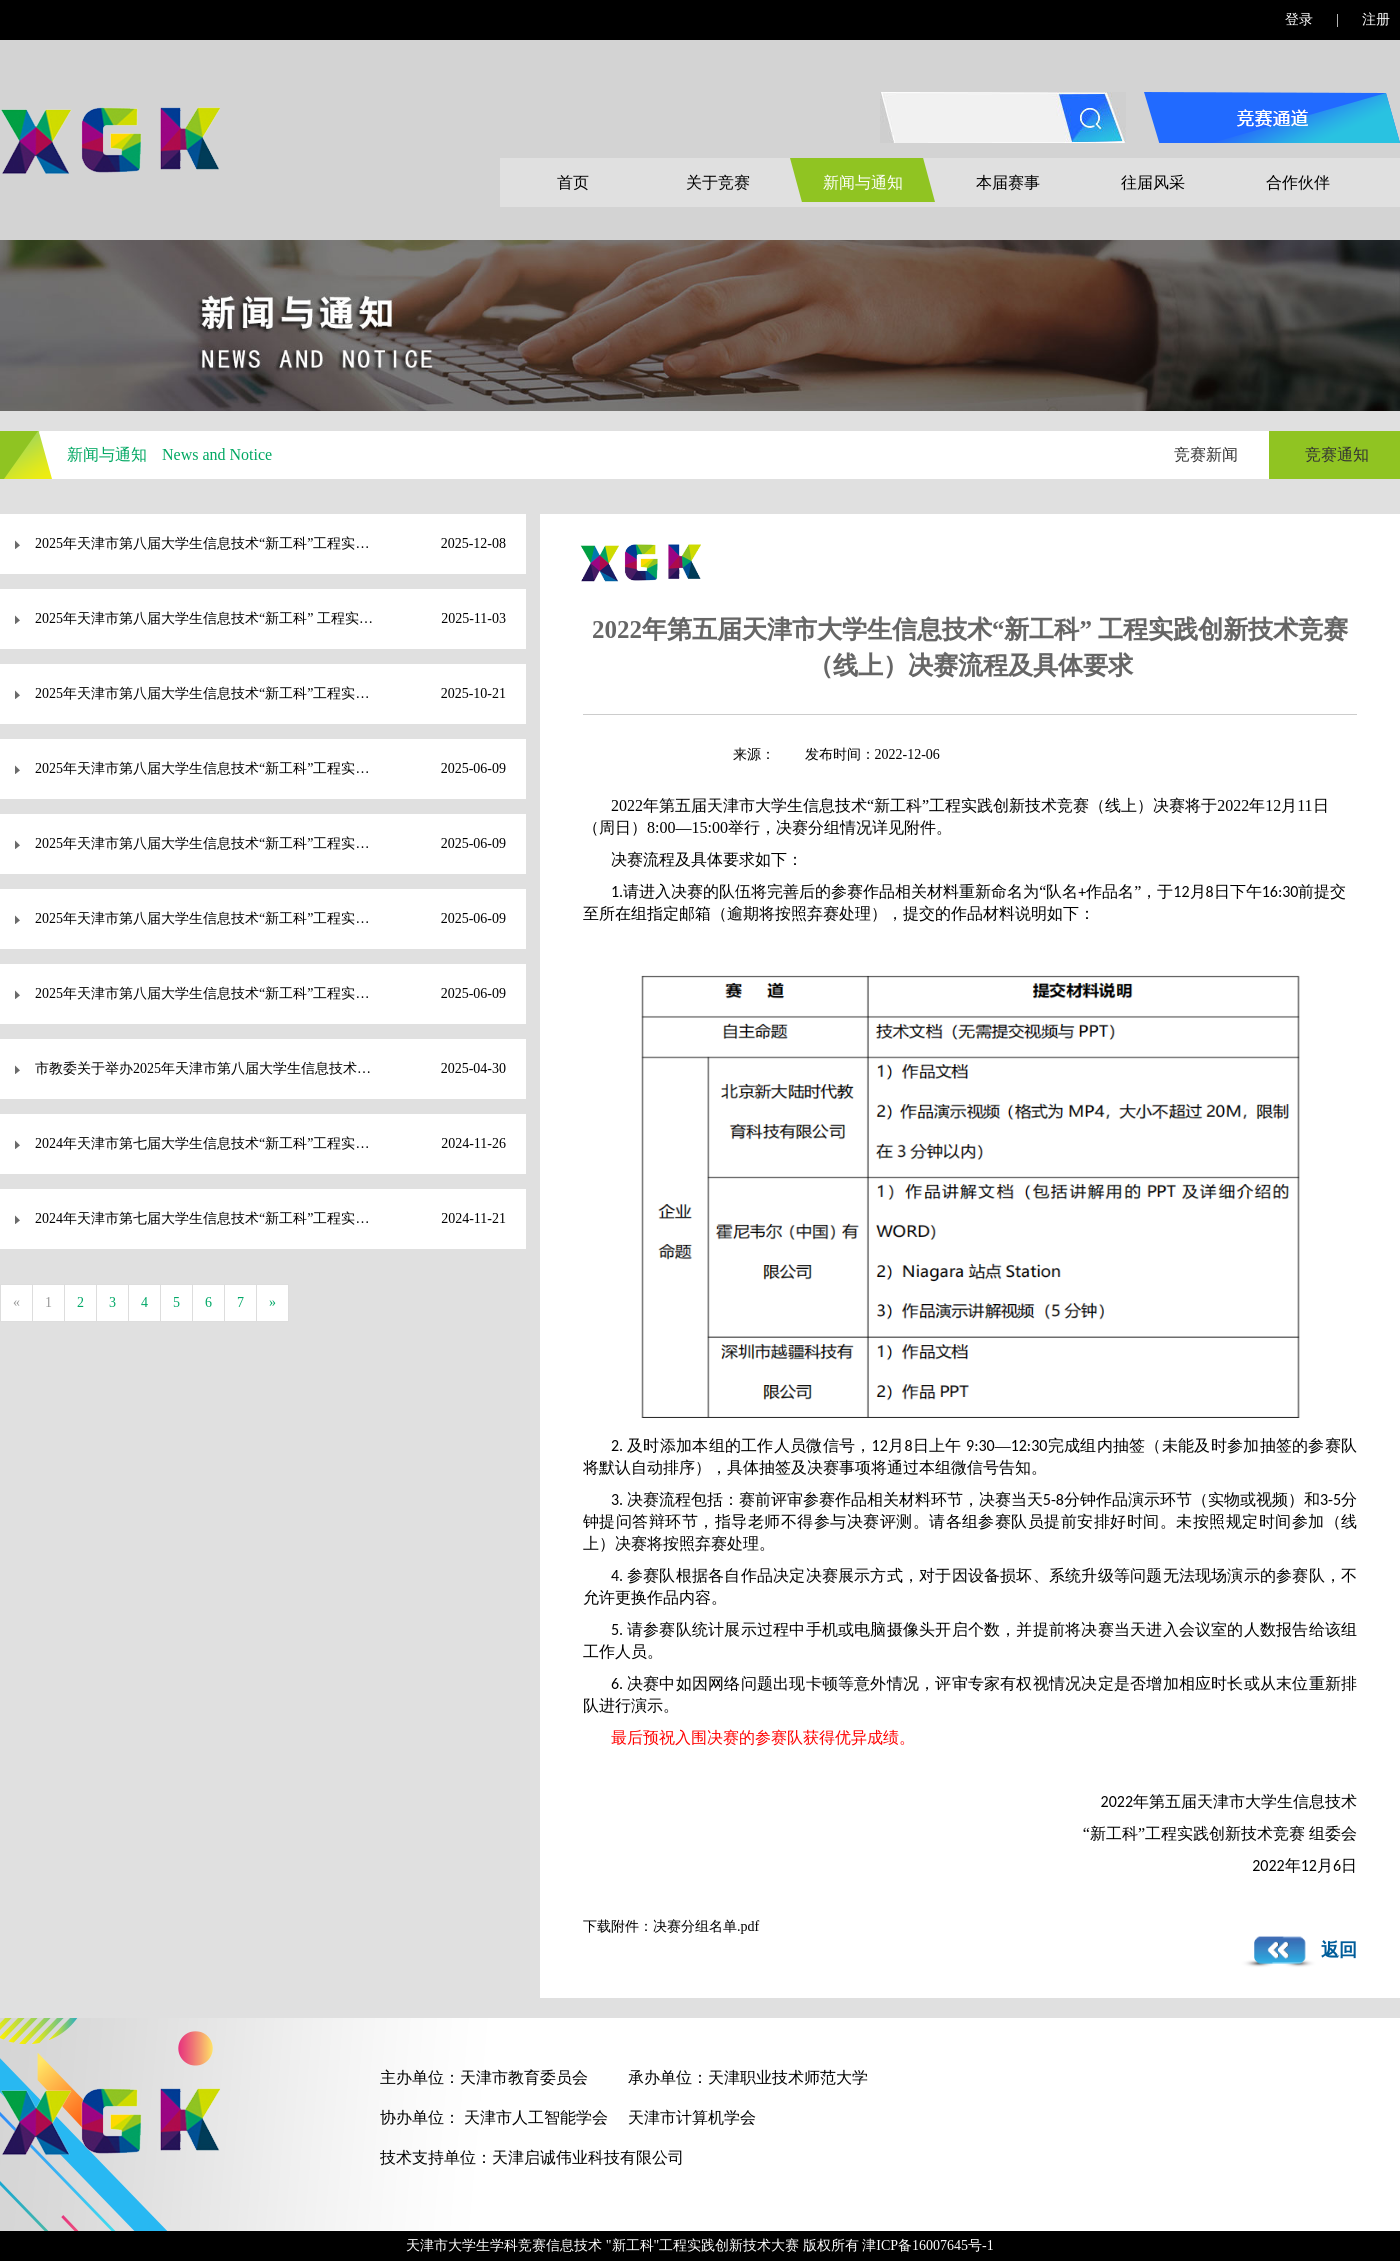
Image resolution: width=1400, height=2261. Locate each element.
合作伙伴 (1298, 182)
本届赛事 (1008, 182)
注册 (1376, 19)
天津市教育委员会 (524, 2077)
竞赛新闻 (1206, 454)
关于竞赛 (718, 182)
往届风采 (1153, 182)
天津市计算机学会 (692, 2117)
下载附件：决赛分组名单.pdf (671, 1926)
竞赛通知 (1337, 454)
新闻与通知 (863, 182)
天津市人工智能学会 (536, 2117)
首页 (573, 182)
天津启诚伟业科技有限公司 (588, 2157)
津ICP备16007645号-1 (927, 2245)
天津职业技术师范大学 (788, 2077)
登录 (1299, 19)
